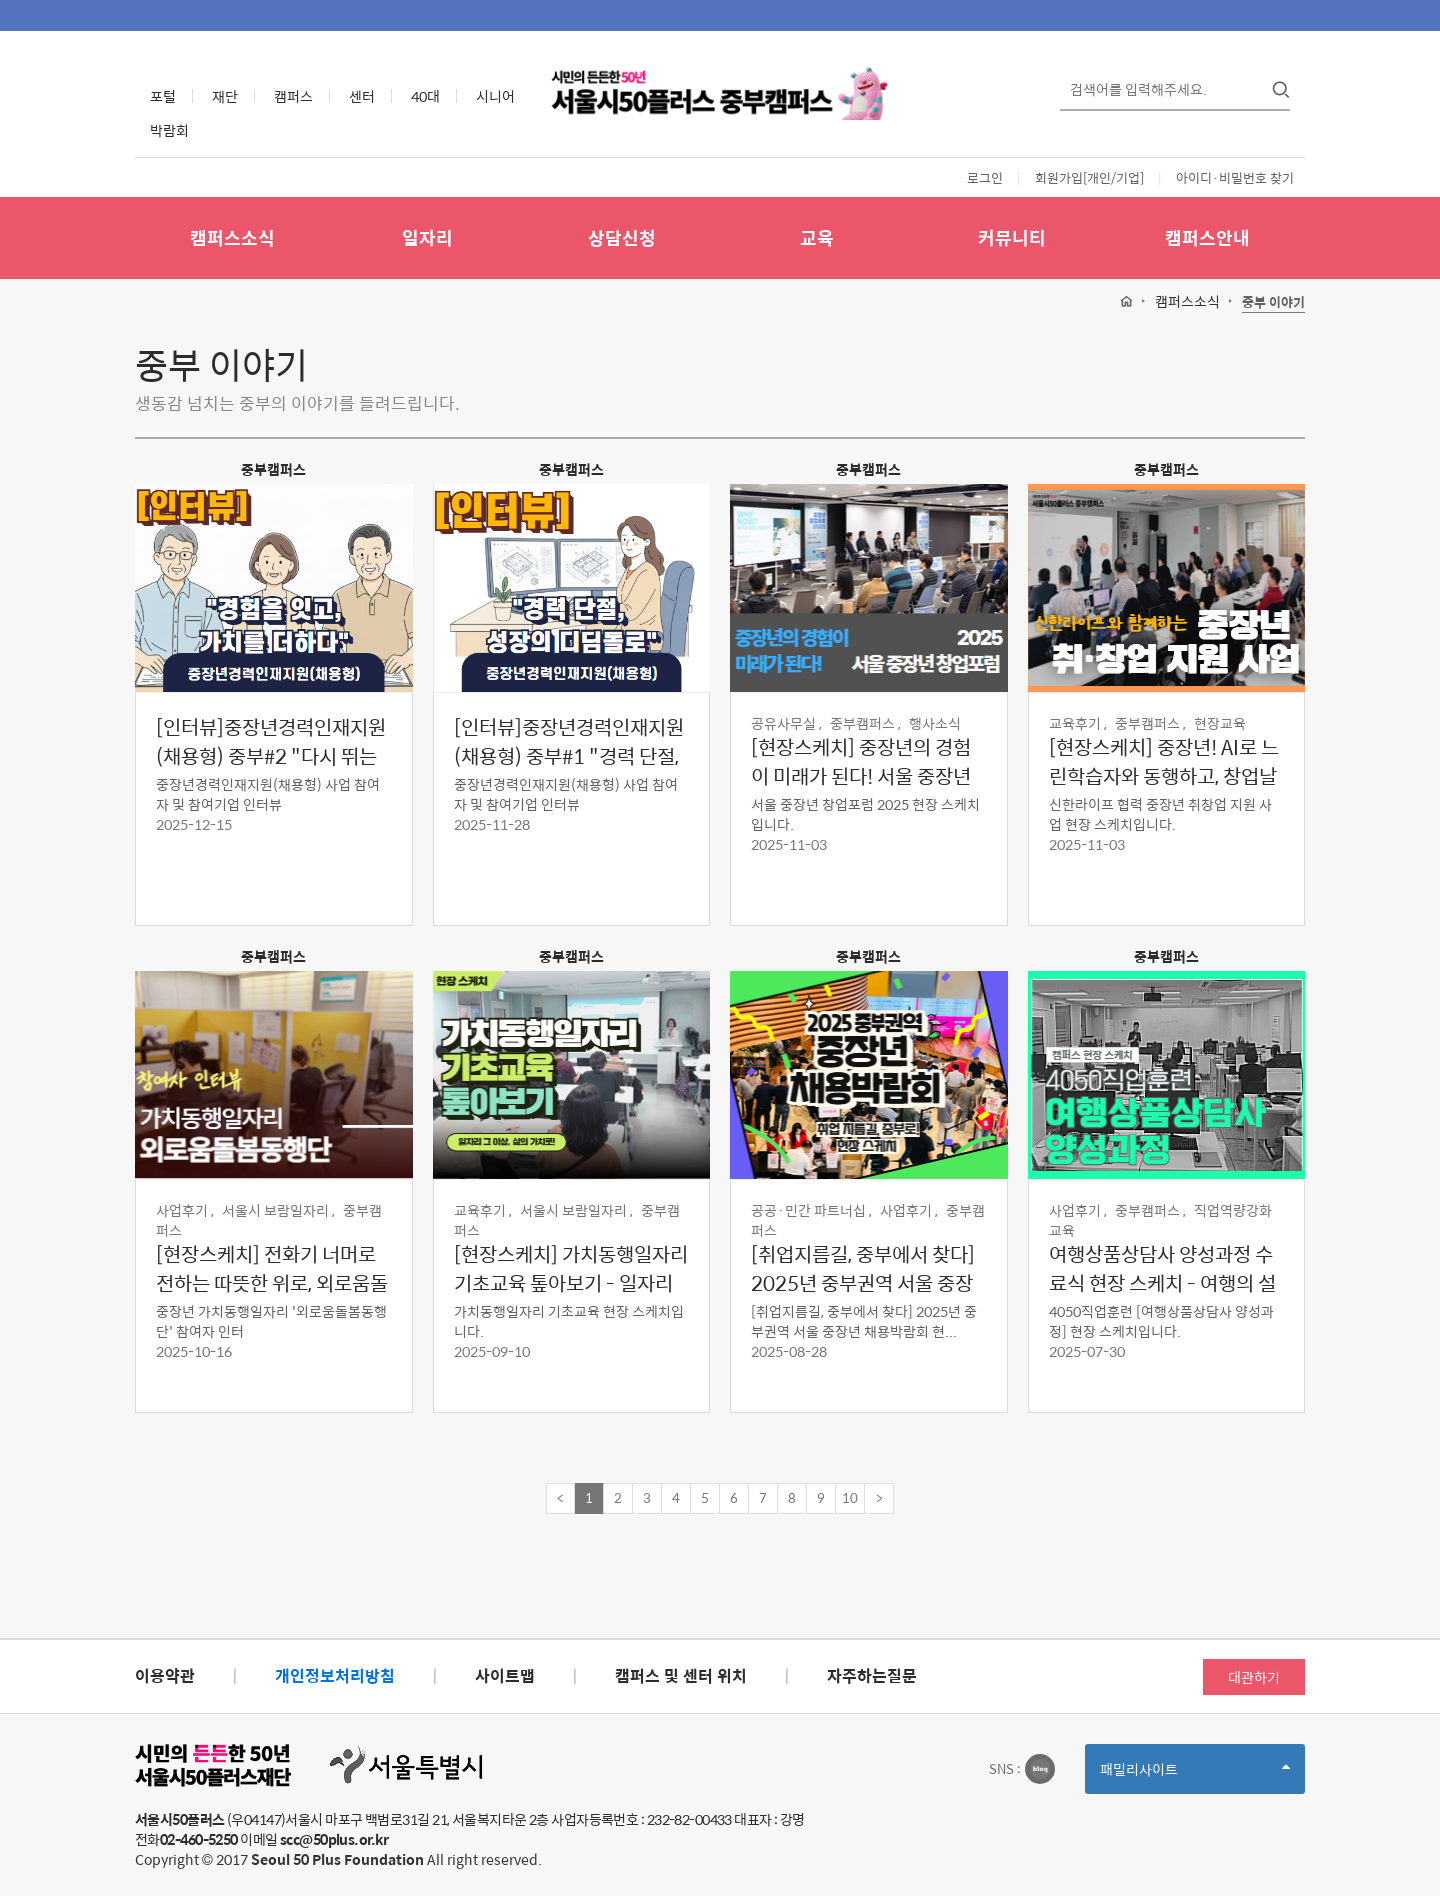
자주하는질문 (872, 1675)
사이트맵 (505, 1675)
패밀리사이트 (1195, 1775)
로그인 (985, 177)
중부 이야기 (1273, 302)
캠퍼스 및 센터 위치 (681, 1675)
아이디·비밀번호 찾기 (1235, 177)
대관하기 (1254, 1677)
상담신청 (622, 237)
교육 (817, 237)
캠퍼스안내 (1207, 237)
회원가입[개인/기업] (1089, 177)
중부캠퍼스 (273, 469)
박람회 (169, 130)
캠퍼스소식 (232, 237)
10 (850, 1497)
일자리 (427, 237)
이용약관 (165, 1675)
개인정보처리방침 (335, 1675)
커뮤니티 (1012, 237)
